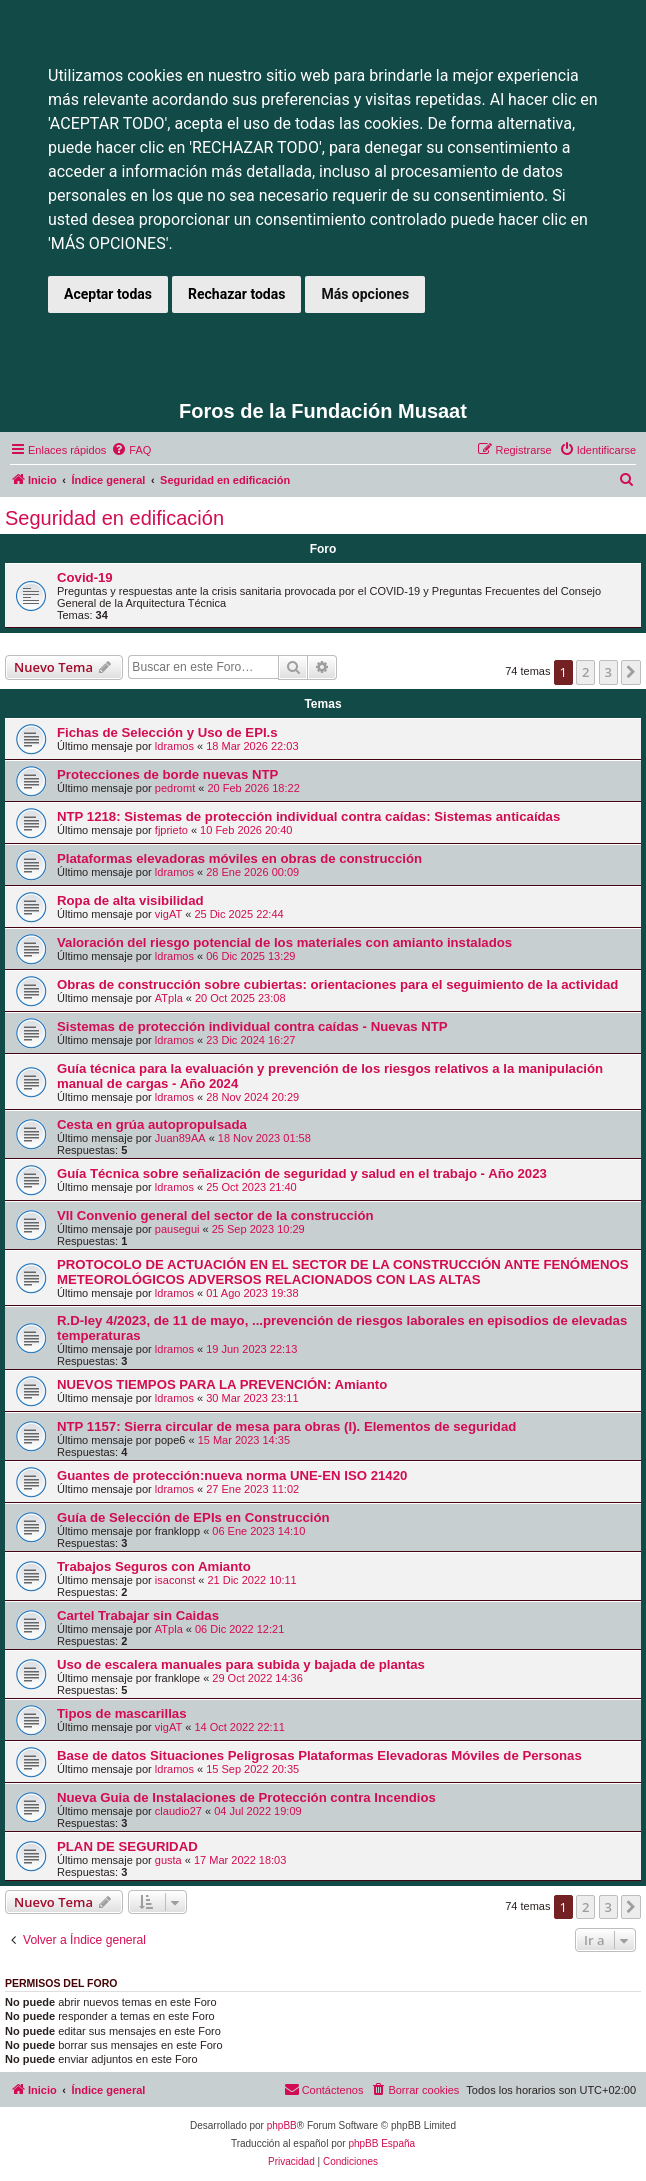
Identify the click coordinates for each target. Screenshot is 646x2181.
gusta (168, 1860)
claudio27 (178, 1811)
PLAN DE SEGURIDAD (127, 1846)
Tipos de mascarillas (122, 1713)
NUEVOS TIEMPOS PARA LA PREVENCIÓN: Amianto (222, 1384)
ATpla (169, 998)
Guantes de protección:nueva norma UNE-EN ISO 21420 (232, 1475)
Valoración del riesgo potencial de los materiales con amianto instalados (284, 942)
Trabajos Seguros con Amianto (154, 1566)
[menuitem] (131, 450)
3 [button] (608, 672)
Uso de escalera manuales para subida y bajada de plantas (241, 1664)
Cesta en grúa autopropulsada (152, 1124)
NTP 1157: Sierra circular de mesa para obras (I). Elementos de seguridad (286, 1426)
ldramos (174, 746)
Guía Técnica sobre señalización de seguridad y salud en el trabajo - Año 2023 (302, 1173)
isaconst (175, 1580)
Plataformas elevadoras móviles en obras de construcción (239, 858)
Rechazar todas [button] (236, 294)
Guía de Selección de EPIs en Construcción (193, 1517)
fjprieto (171, 830)
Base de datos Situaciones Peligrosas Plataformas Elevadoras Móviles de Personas (319, 1755)
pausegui (177, 1229)
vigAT (168, 914)
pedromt (175, 788)
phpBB (282, 2125)
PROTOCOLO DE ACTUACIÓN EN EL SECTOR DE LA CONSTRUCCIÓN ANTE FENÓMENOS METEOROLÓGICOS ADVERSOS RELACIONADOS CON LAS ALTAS (342, 1272)
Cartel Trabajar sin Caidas (138, 1615)
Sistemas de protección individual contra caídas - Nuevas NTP (252, 1026)
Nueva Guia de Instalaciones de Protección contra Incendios (246, 1797)
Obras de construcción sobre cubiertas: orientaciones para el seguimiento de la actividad (337, 984)
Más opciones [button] (365, 294)
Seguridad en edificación (114, 518)
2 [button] (585, 672)
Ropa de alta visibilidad (130, 900)
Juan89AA (180, 1138)
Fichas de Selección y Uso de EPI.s (167, 732)
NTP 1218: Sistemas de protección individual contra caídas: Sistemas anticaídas (308, 816)
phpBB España (381, 2143)
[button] (631, 672)
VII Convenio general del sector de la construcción (215, 1215)
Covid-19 (85, 577)
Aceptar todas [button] (108, 294)
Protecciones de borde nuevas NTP (167, 774)
